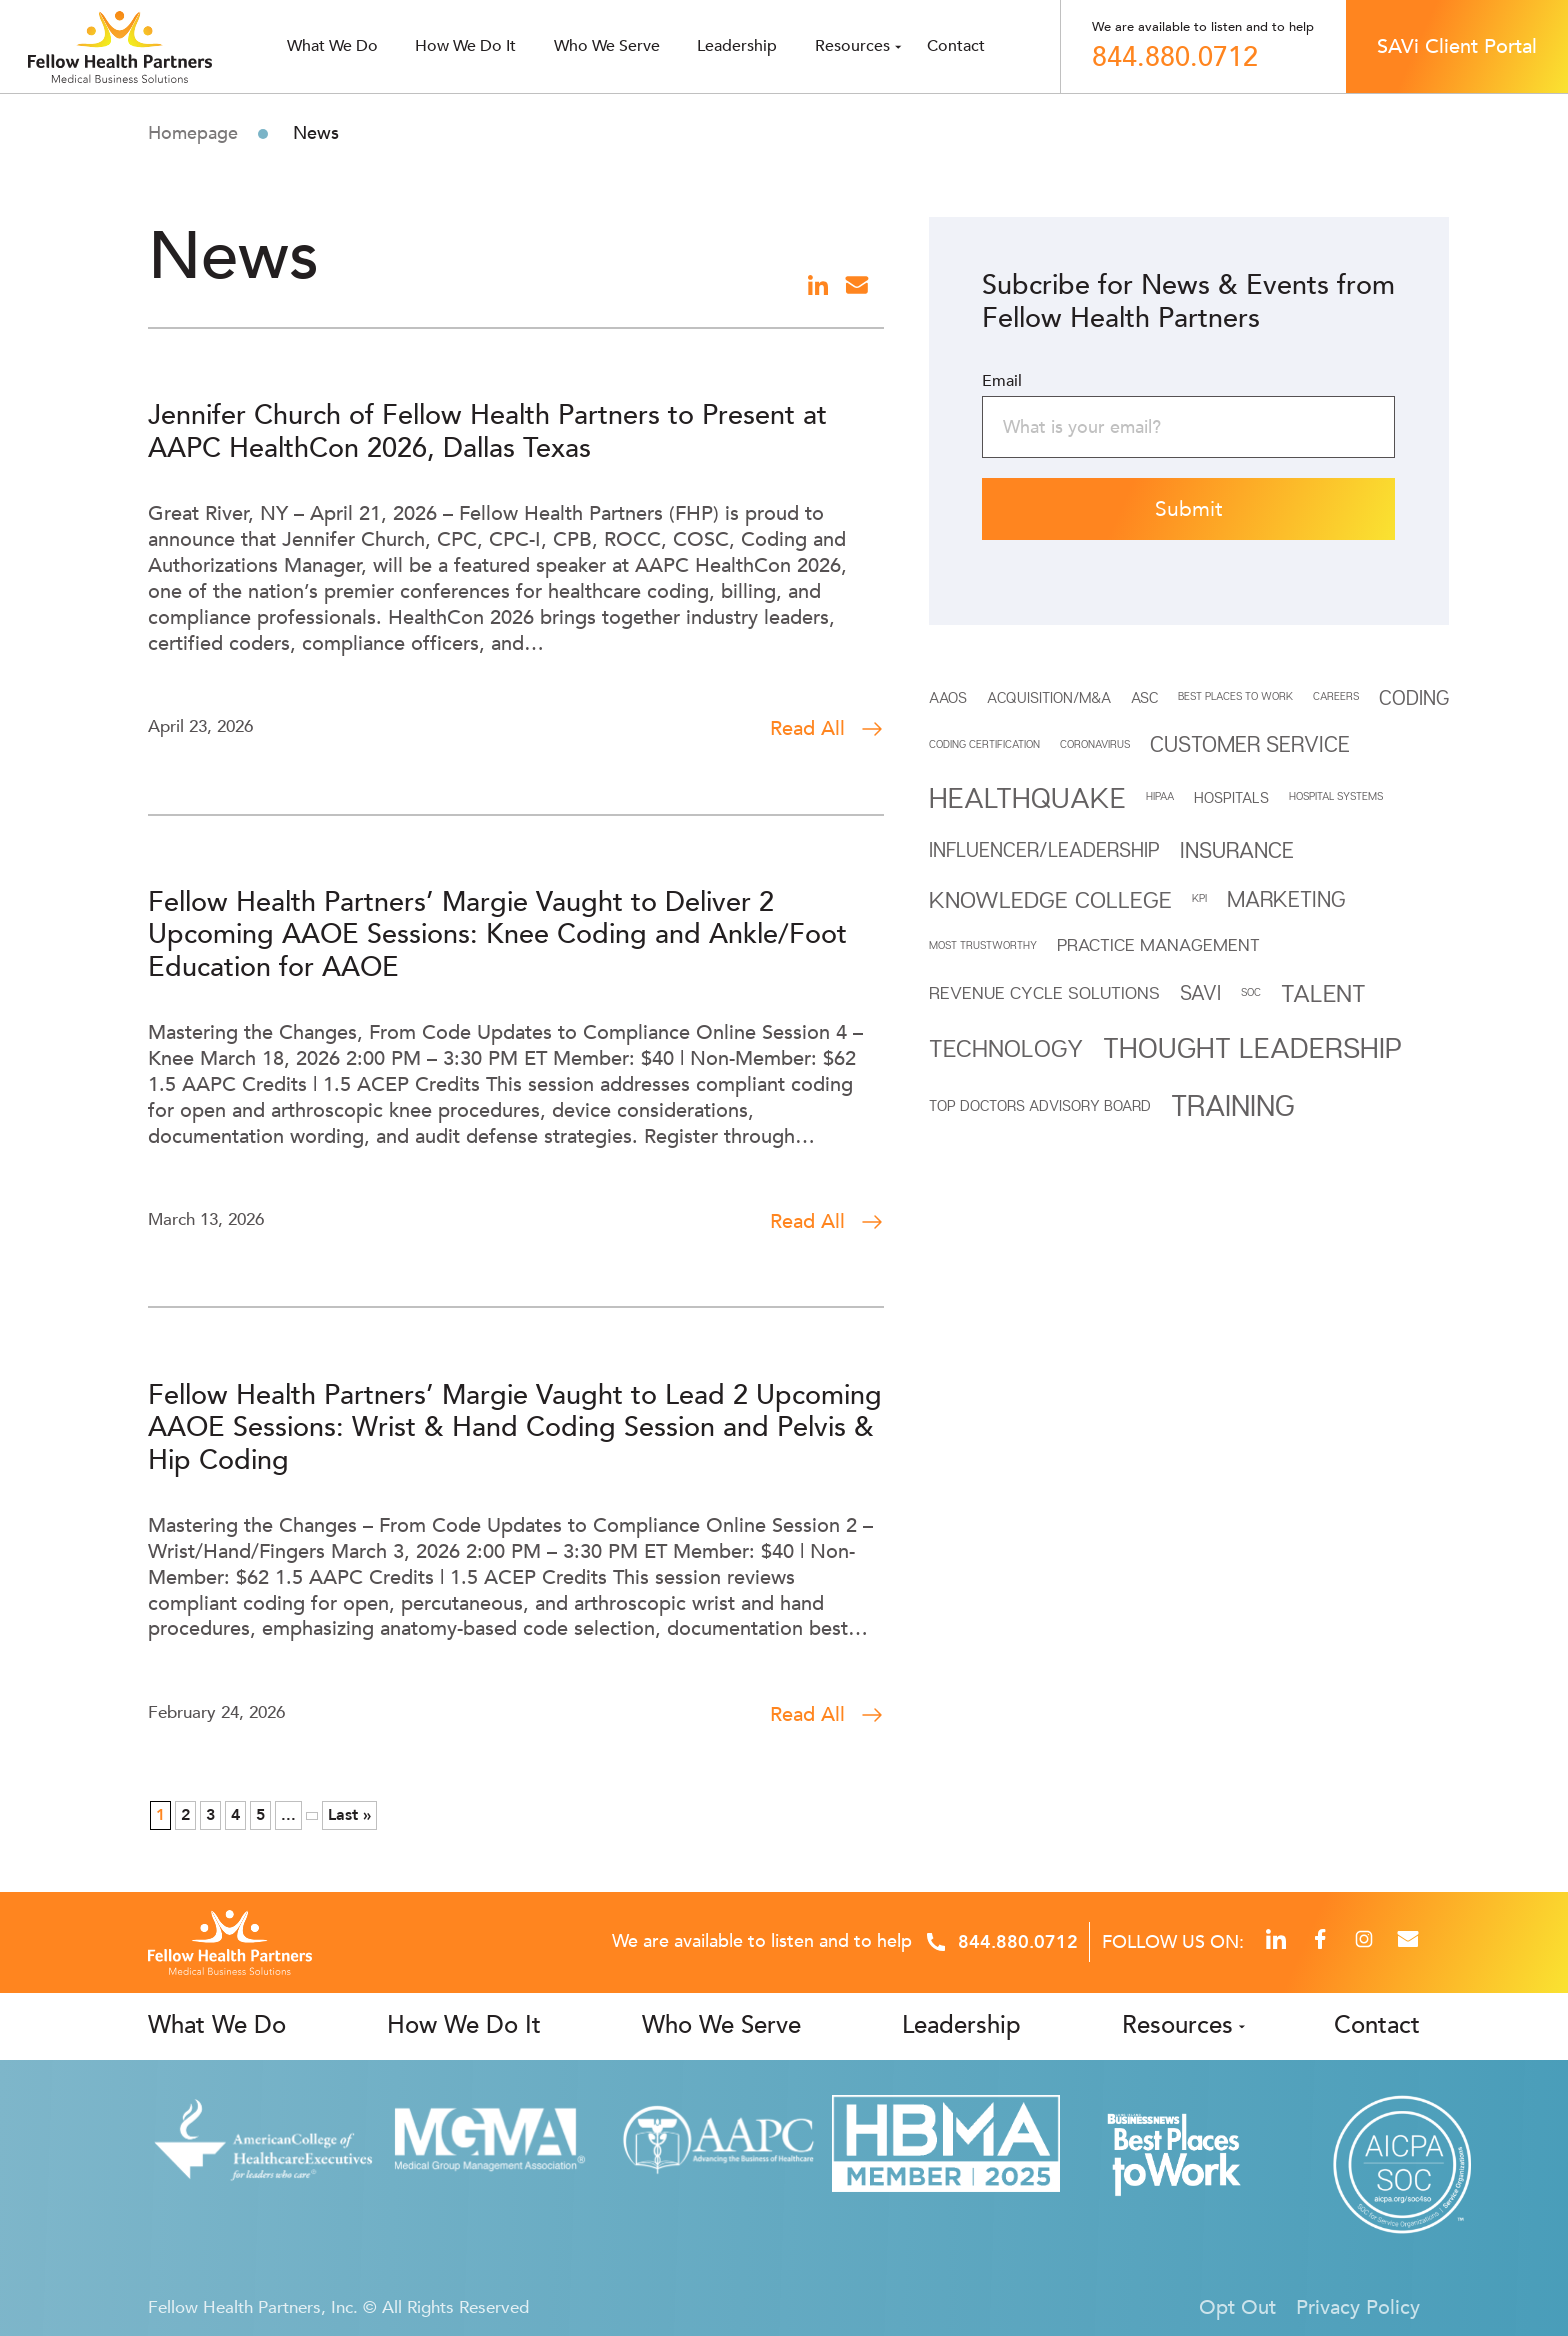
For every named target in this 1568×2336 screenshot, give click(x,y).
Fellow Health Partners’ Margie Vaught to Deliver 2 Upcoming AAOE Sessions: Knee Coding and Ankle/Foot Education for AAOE (497, 935)
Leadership (737, 46)
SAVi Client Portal (1457, 46)
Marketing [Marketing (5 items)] (1286, 899)
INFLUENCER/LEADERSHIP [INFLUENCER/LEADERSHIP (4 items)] (1044, 849)
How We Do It (465, 46)
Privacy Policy (1358, 2307)
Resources (852, 46)
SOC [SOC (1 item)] (1251, 992)
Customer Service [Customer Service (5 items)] (1250, 744)
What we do (332, 46)
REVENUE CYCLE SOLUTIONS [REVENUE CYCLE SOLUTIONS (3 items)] (1044, 992)
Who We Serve (721, 2025)
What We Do (217, 2025)
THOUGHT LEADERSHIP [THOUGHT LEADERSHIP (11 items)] (1252, 1047)
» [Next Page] (312, 1816)
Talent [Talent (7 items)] (1323, 992)
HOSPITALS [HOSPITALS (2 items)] (1231, 797)
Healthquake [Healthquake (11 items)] (1027, 797)
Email (1002, 381)
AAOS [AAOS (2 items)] (948, 697)
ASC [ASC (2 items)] (1144, 697)
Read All (827, 729)
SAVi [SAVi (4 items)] (1200, 992)
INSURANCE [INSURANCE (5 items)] (1237, 850)
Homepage (193, 133)
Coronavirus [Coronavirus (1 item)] (1095, 744)
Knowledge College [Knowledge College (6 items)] (1050, 899)
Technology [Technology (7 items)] (1006, 1047)
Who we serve (607, 46)
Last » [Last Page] (349, 1815)
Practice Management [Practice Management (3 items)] (1158, 944)
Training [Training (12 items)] (1233, 1104)
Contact (956, 46)
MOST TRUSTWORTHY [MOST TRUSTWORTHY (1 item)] (983, 945)
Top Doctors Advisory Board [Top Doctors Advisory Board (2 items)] (1040, 1105)
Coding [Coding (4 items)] (1414, 697)
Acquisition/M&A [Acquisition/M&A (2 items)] (1049, 697)
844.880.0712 (1175, 58)
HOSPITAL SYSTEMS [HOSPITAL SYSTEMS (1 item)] (1336, 796)
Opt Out (1237, 2307)
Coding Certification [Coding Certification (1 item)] (984, 744)
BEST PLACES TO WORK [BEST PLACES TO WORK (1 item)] (1235, 696)
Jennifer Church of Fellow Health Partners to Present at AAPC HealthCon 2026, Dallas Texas (487, 432)
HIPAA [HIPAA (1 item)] (1160, 796)
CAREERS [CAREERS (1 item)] (1336, 696)
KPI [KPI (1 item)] (1199, 898)
